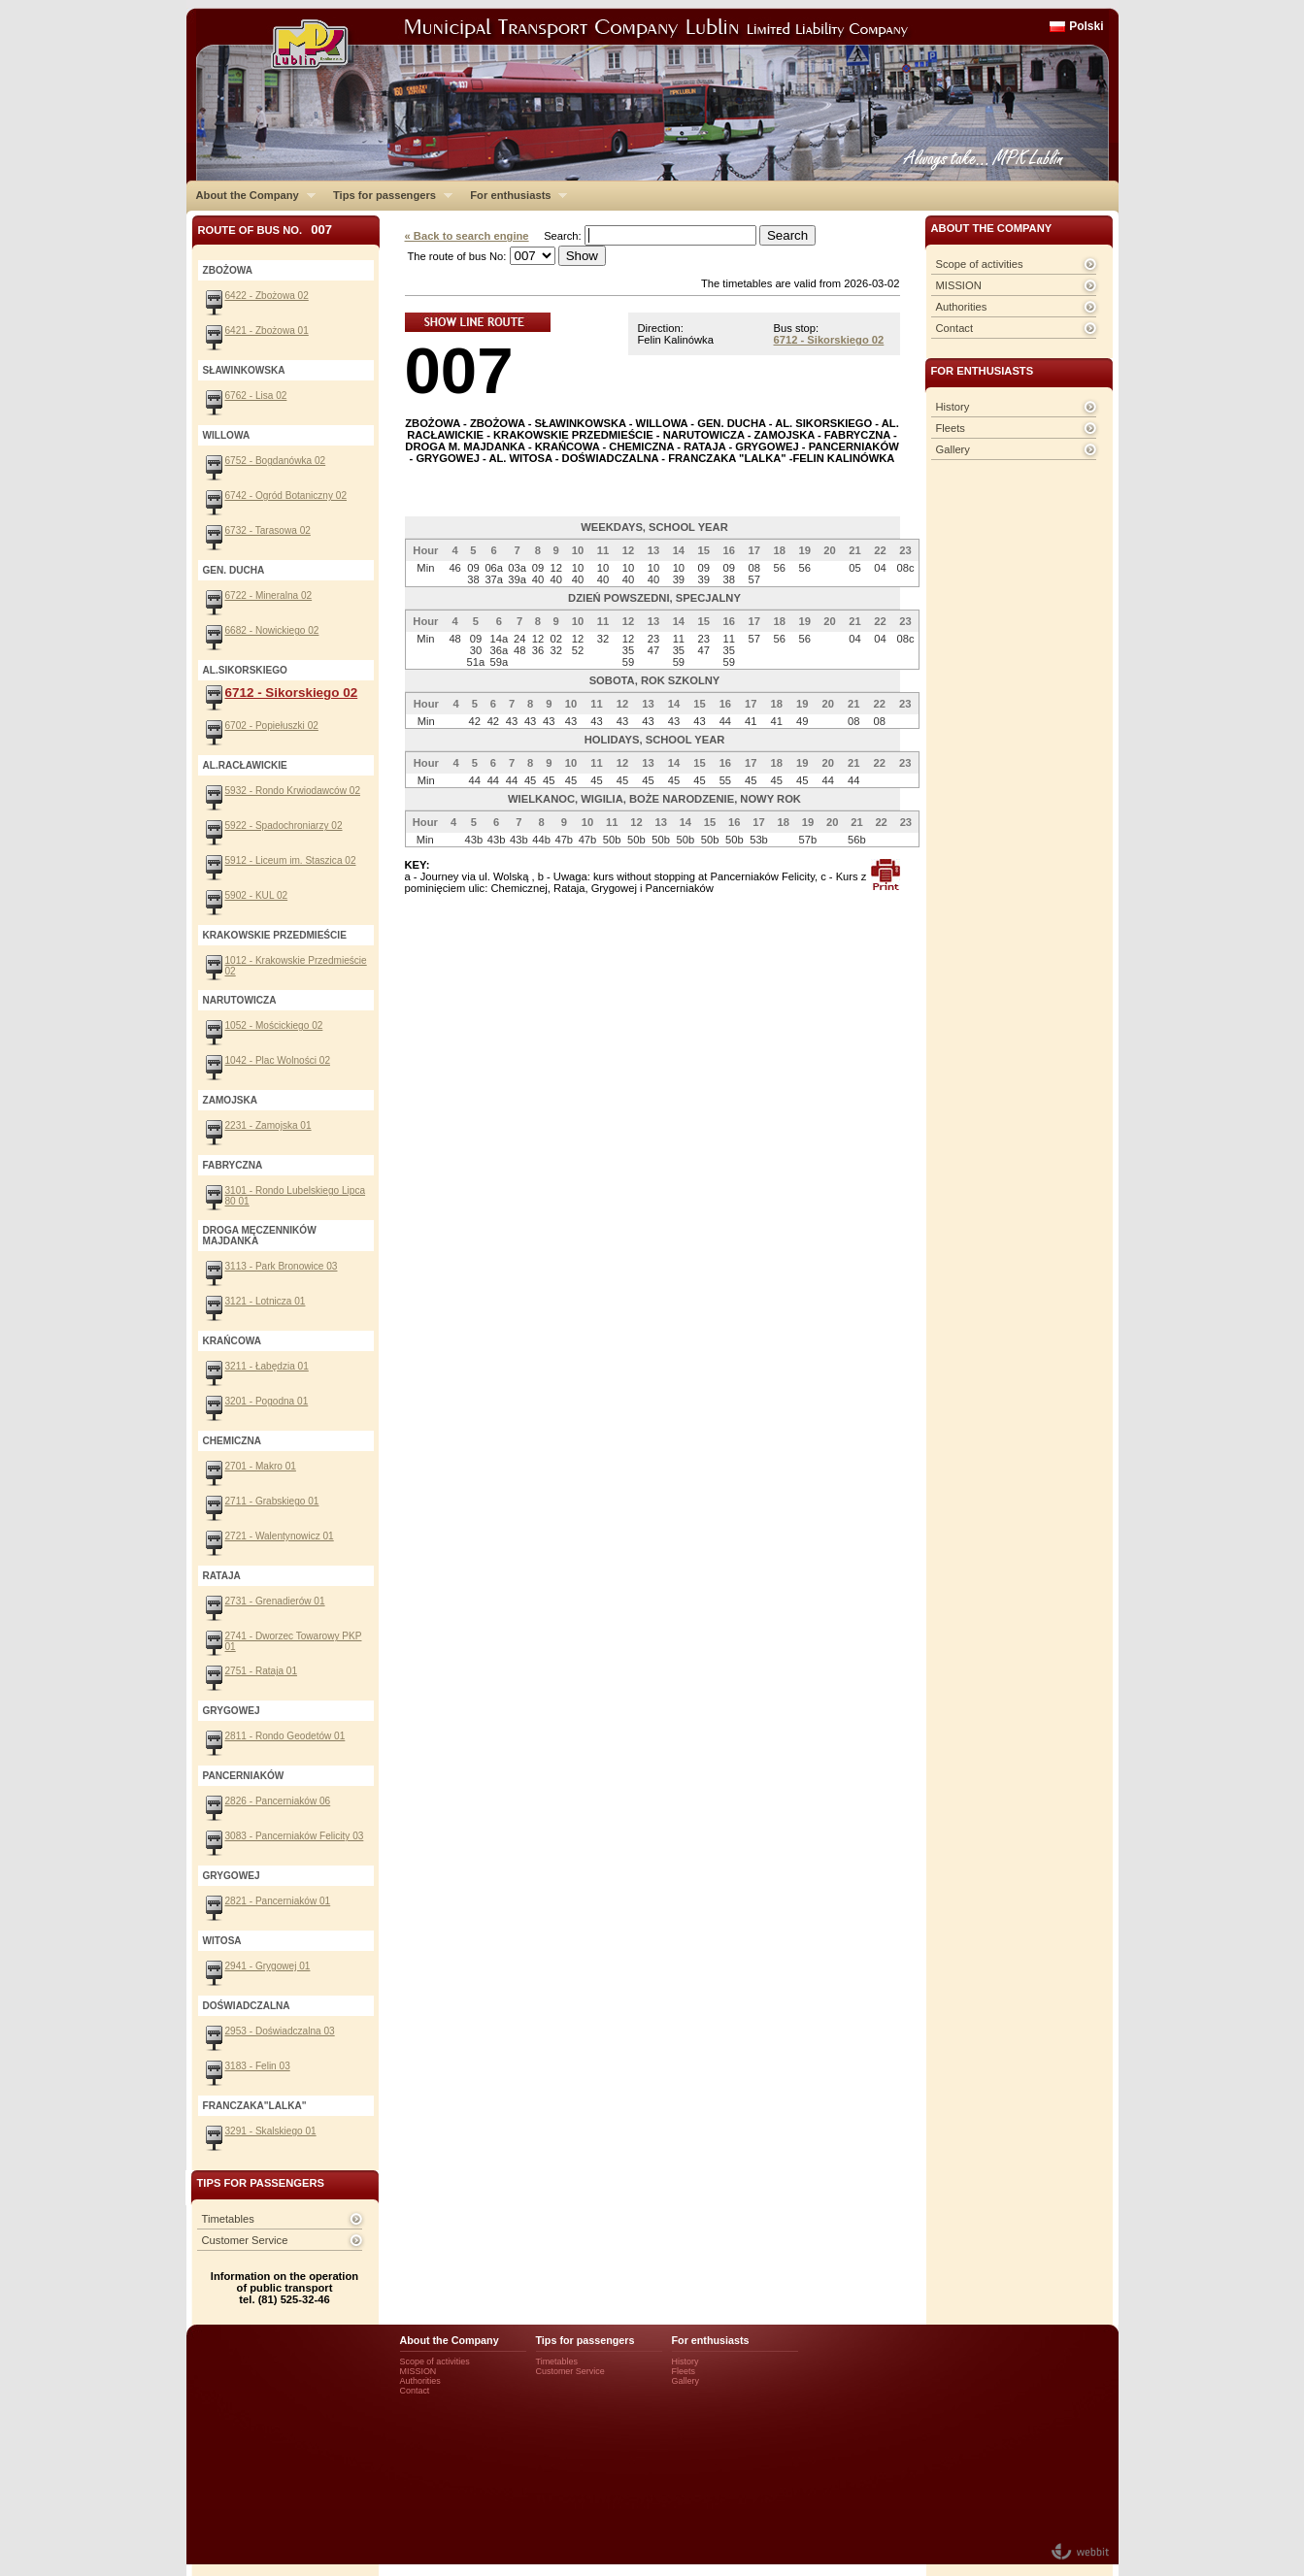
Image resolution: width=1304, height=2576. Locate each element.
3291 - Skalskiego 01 (271, 2131)
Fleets (950, 428)
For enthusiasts (513, 195)
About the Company (251, 195)
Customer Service (245, 2240)
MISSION (959, 285)
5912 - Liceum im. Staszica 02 (290, 860)
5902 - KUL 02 (256, 895)
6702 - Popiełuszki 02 (271, 725)
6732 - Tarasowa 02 (268, 530)
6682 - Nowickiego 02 (272, 630)
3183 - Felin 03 (257, 2066)
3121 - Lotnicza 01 (265, 1301)
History (953, 407)
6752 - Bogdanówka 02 (275, 460)
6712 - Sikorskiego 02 (829, 340)
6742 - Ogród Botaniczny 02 (286, 495)
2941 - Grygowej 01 (268, 1966)
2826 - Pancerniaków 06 (278, 1801)
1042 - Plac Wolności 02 (278, 1060)
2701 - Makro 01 (260, 1466)
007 (459, 370)
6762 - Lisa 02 (256, 395)
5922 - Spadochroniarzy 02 (284, 825)
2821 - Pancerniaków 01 (278, 1901)
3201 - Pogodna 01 (267, 1401)
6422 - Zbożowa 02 (267, 295)
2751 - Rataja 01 (261, 1671)
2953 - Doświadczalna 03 (280, 2031)
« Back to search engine (467, 236)
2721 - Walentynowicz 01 (279, 1536)
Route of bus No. (265, 229)
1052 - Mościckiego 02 (274, 1025)
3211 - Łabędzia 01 (267, 1366)
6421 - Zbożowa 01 (267, 330)
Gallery (953, 449)
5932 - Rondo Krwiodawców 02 (293, 790)
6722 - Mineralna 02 (269, 595)
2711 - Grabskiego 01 (272, 1501)
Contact (955, 328)
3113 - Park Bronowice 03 (281, 1266)
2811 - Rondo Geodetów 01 (285, 1736)
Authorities (961, 307)
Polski (1086, 26)
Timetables (228, 2219)
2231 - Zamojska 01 (268, 1125)
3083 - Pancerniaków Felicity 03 (294, 1836)
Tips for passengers (387, 195)
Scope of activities (979, 264)
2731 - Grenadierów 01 (275, 1601)
